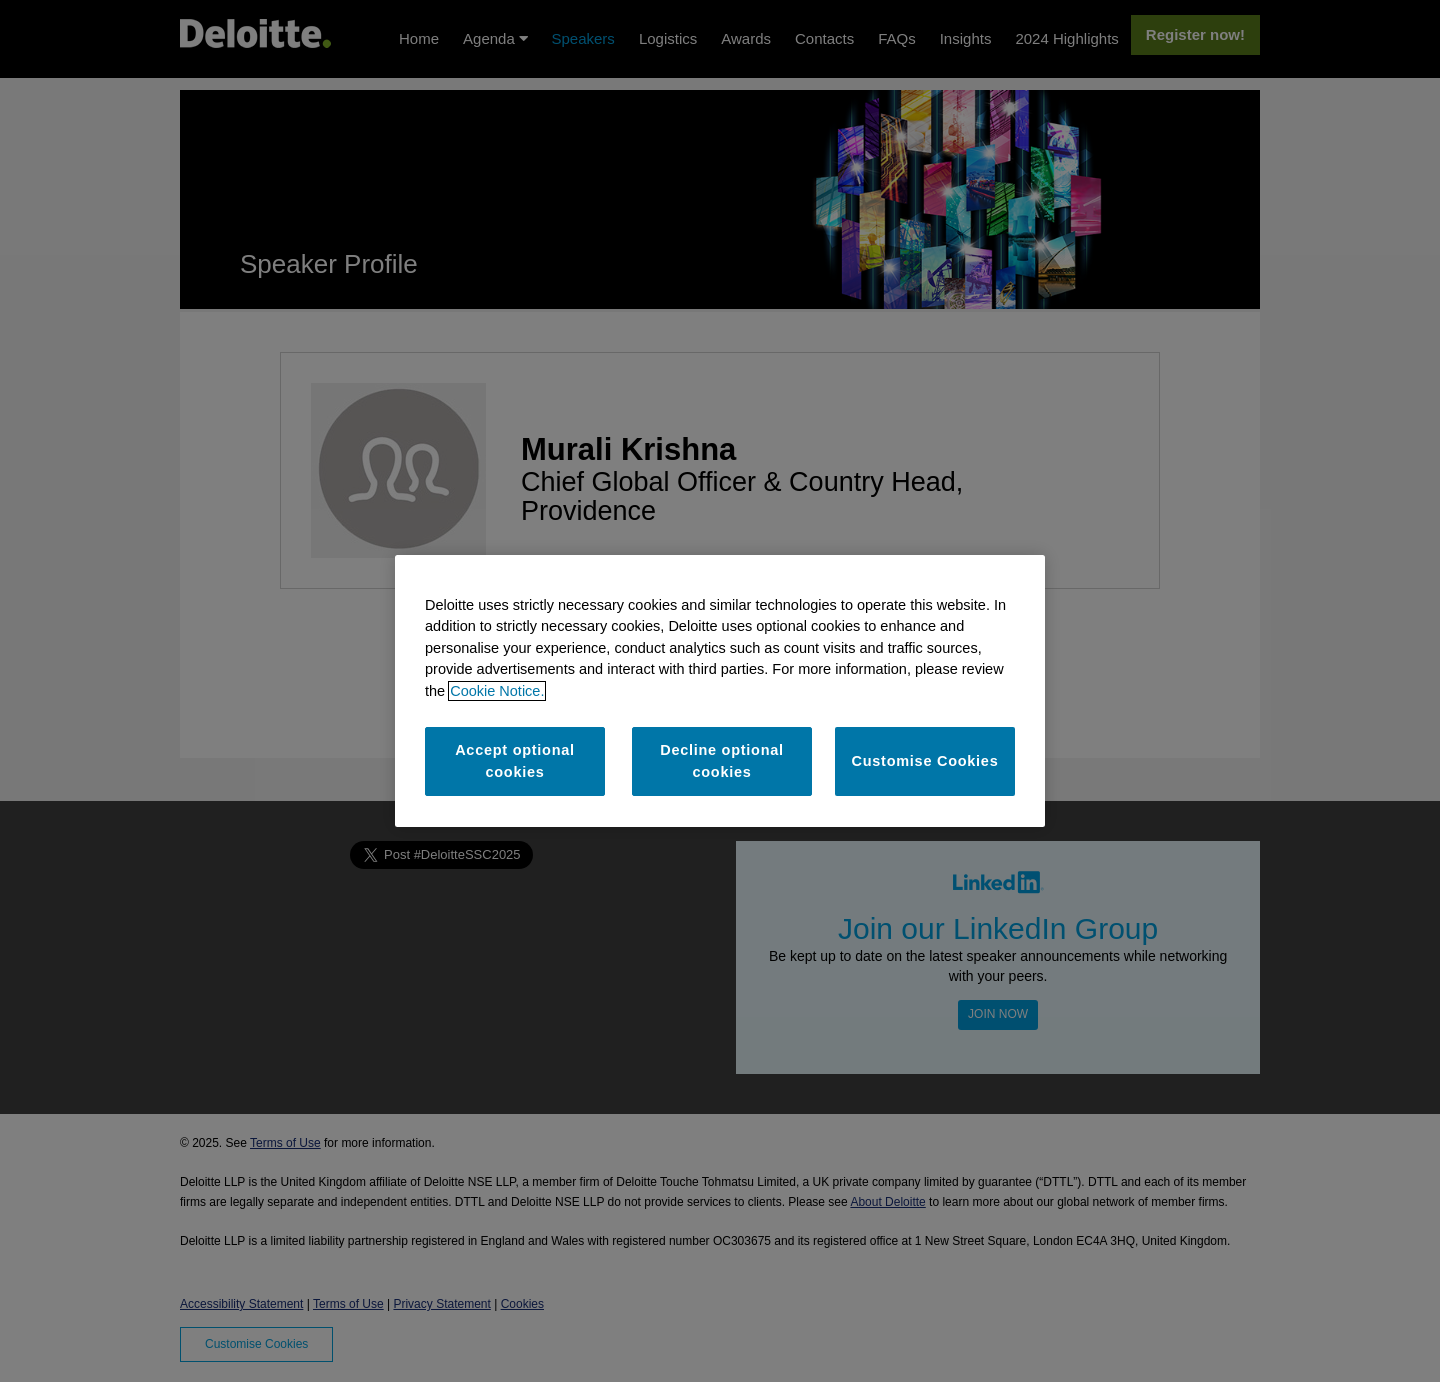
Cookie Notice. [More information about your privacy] (497, 691)
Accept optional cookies (515, 761)
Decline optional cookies (722, 761)
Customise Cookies (925, 761)
